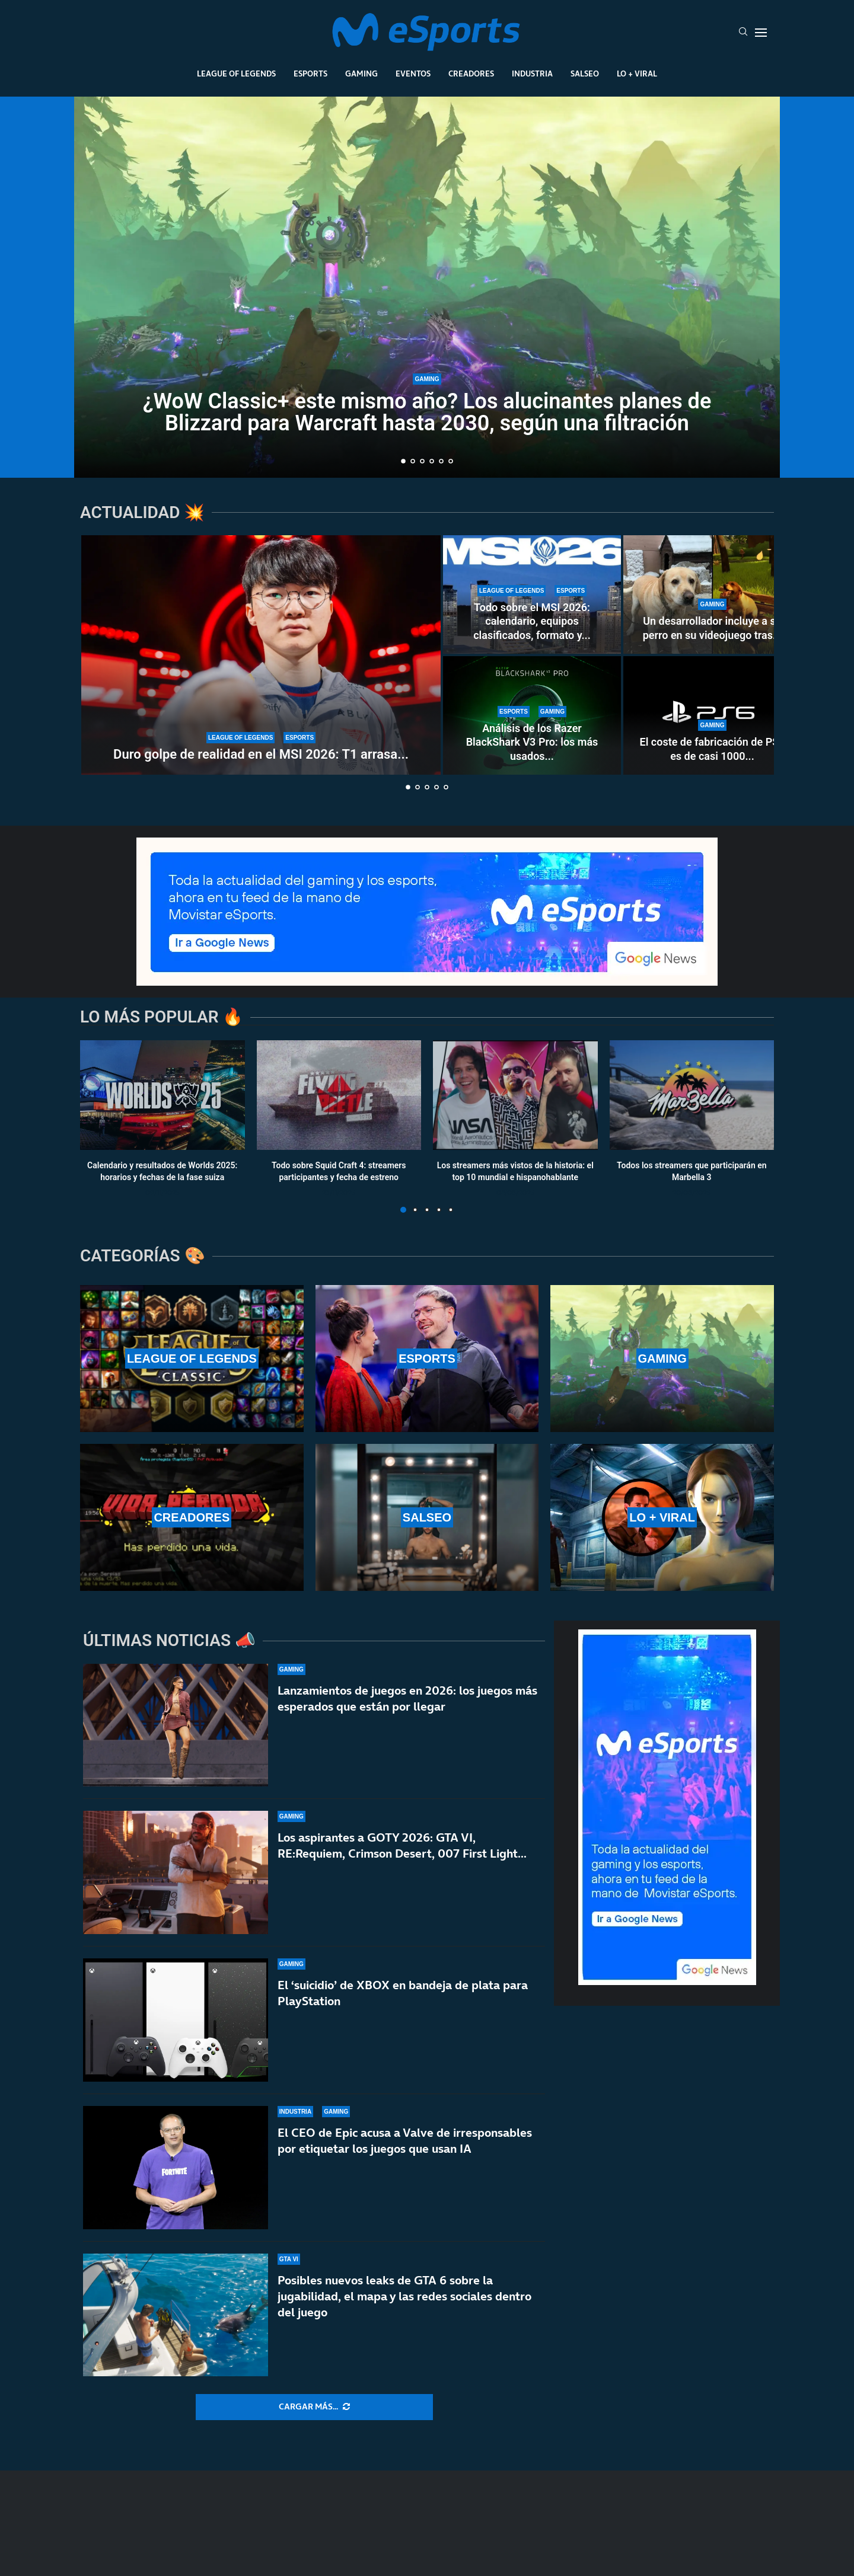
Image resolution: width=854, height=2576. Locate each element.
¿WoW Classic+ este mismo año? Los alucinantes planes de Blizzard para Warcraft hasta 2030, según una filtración (427, 412)
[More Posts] (314, 2407)
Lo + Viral (637, 73)
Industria (532, 73)
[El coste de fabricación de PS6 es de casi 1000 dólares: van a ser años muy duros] (712, 715)
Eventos (413, 73)
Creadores (471, 73)
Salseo (585, 73)
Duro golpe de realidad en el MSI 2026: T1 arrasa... (261, 754)
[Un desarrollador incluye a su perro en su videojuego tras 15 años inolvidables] (712, 594)
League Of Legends (236, 73)
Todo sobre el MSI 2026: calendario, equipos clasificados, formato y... (532, 621)
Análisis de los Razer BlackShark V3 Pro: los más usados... (532, 742)
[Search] (743, 32)
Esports (310, 73)
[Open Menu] (761, 33)
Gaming (361, 73)
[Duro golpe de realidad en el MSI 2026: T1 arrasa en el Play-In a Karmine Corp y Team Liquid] (261, 655)
